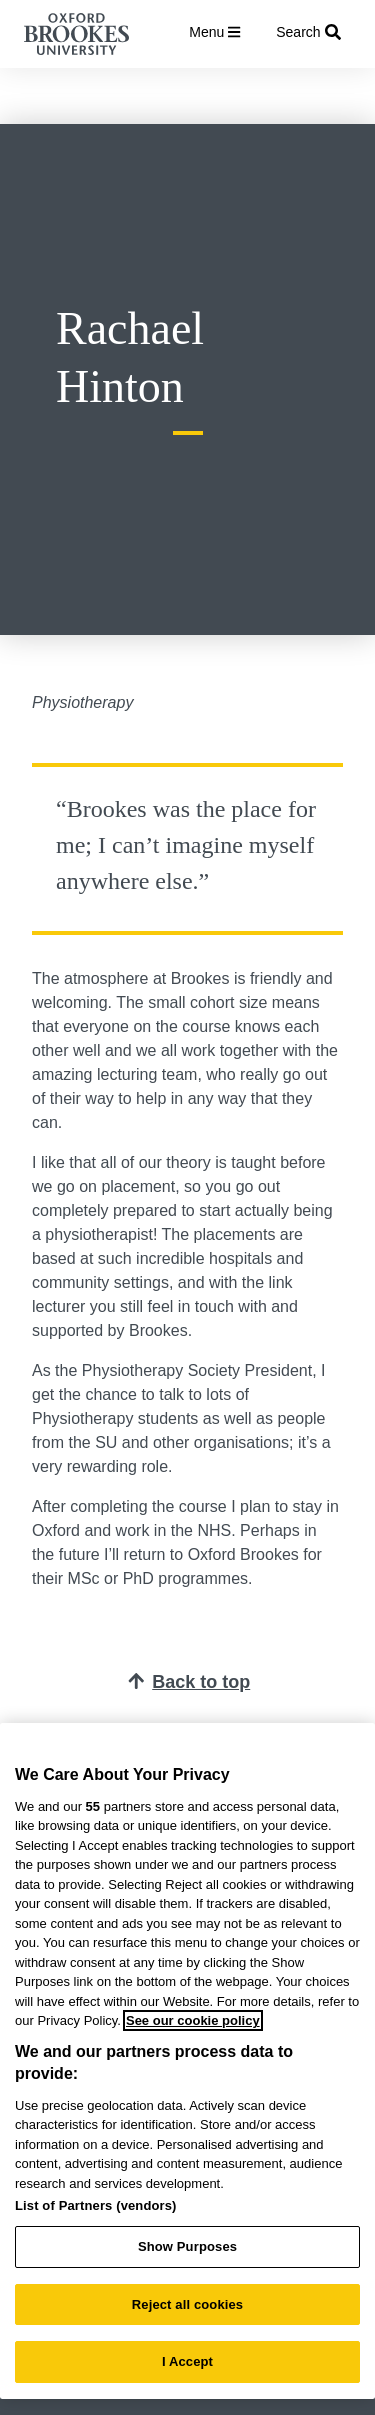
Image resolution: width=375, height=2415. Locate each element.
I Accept (187, 2361)
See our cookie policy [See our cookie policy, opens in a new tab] (193, 2020)
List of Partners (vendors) (96, 2205)
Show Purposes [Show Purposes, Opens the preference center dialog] (187, 2246)
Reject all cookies (187, 2304)
